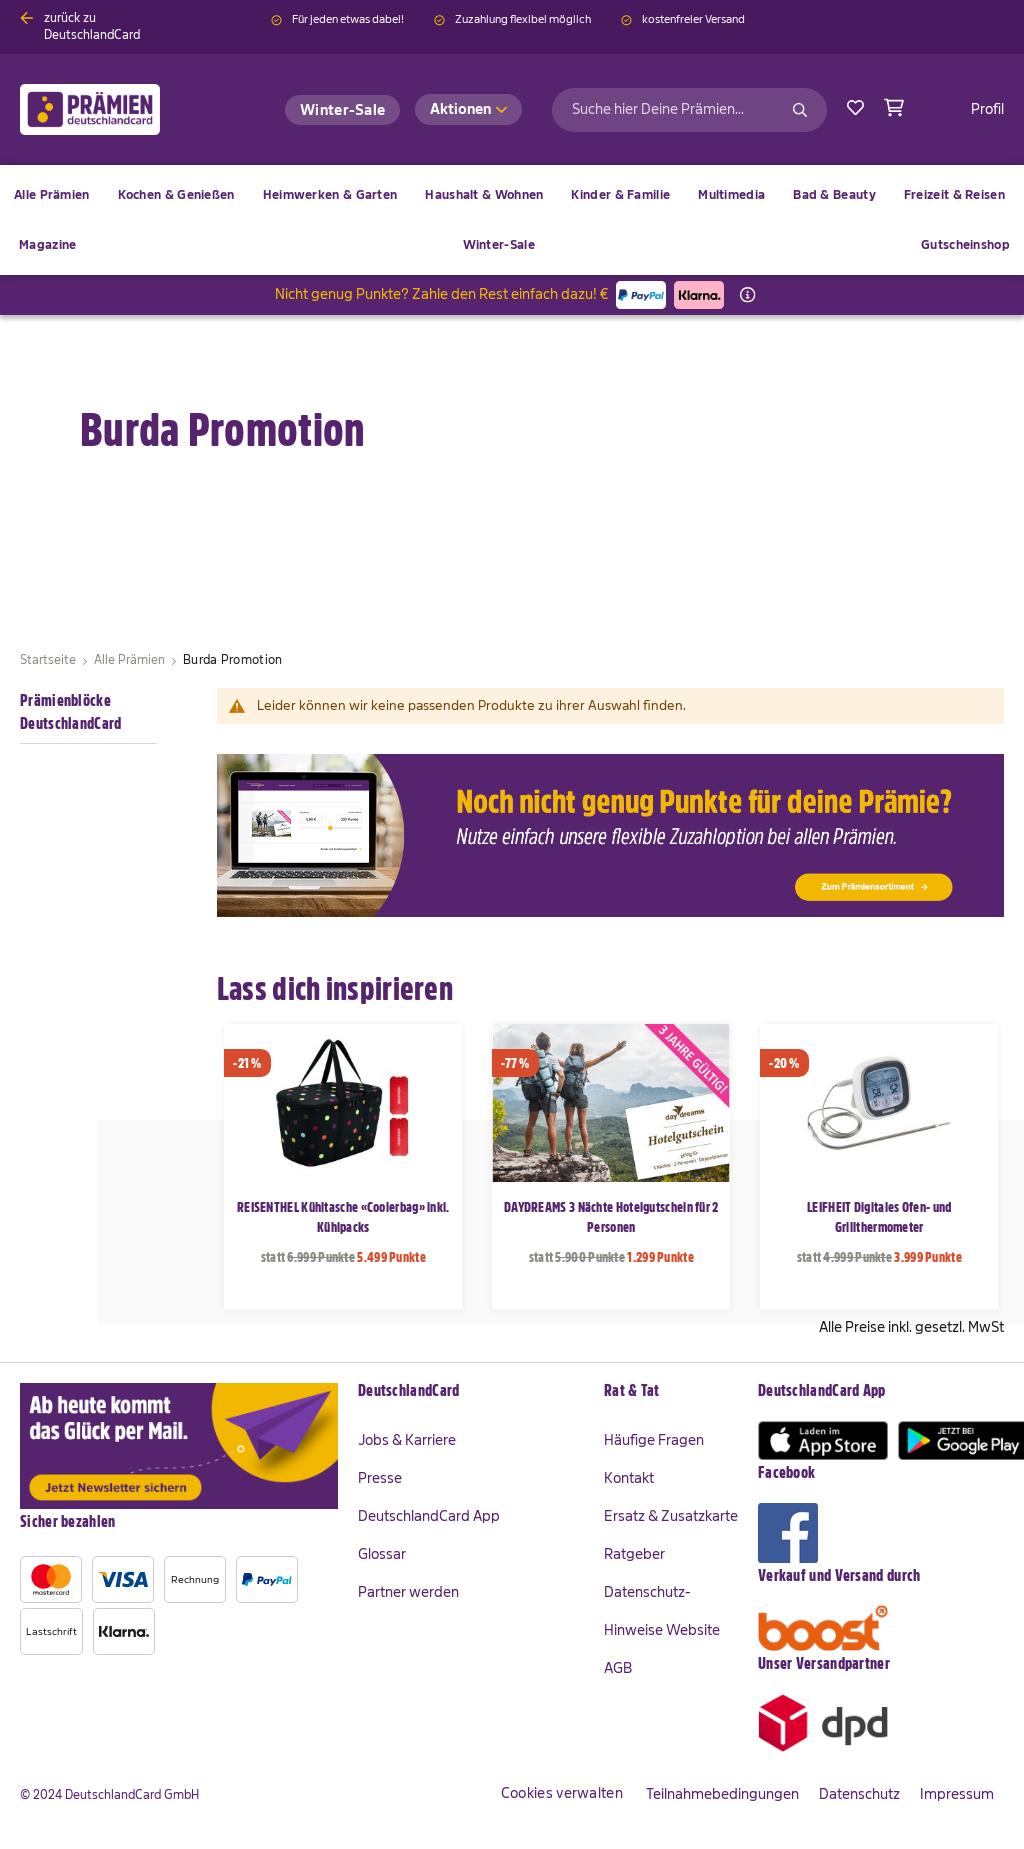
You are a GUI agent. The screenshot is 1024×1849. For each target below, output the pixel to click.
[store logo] (122, 109)
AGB (618, 1668)
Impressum (957, 1794)
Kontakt (629, 1478)
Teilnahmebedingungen (722, 1794)
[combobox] (689, 110)
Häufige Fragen (654, 1440)
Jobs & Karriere (407, 1440)
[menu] (512, 220)
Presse (380, 1478)
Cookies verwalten (562, 1793)
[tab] (471, 1392)
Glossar (382, 1554)
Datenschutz (859, 1794)
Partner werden (408, 1592)
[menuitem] (176, 195)
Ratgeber (634, 1554)
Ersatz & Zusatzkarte (671, 1516)
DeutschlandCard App (429, 1516)
